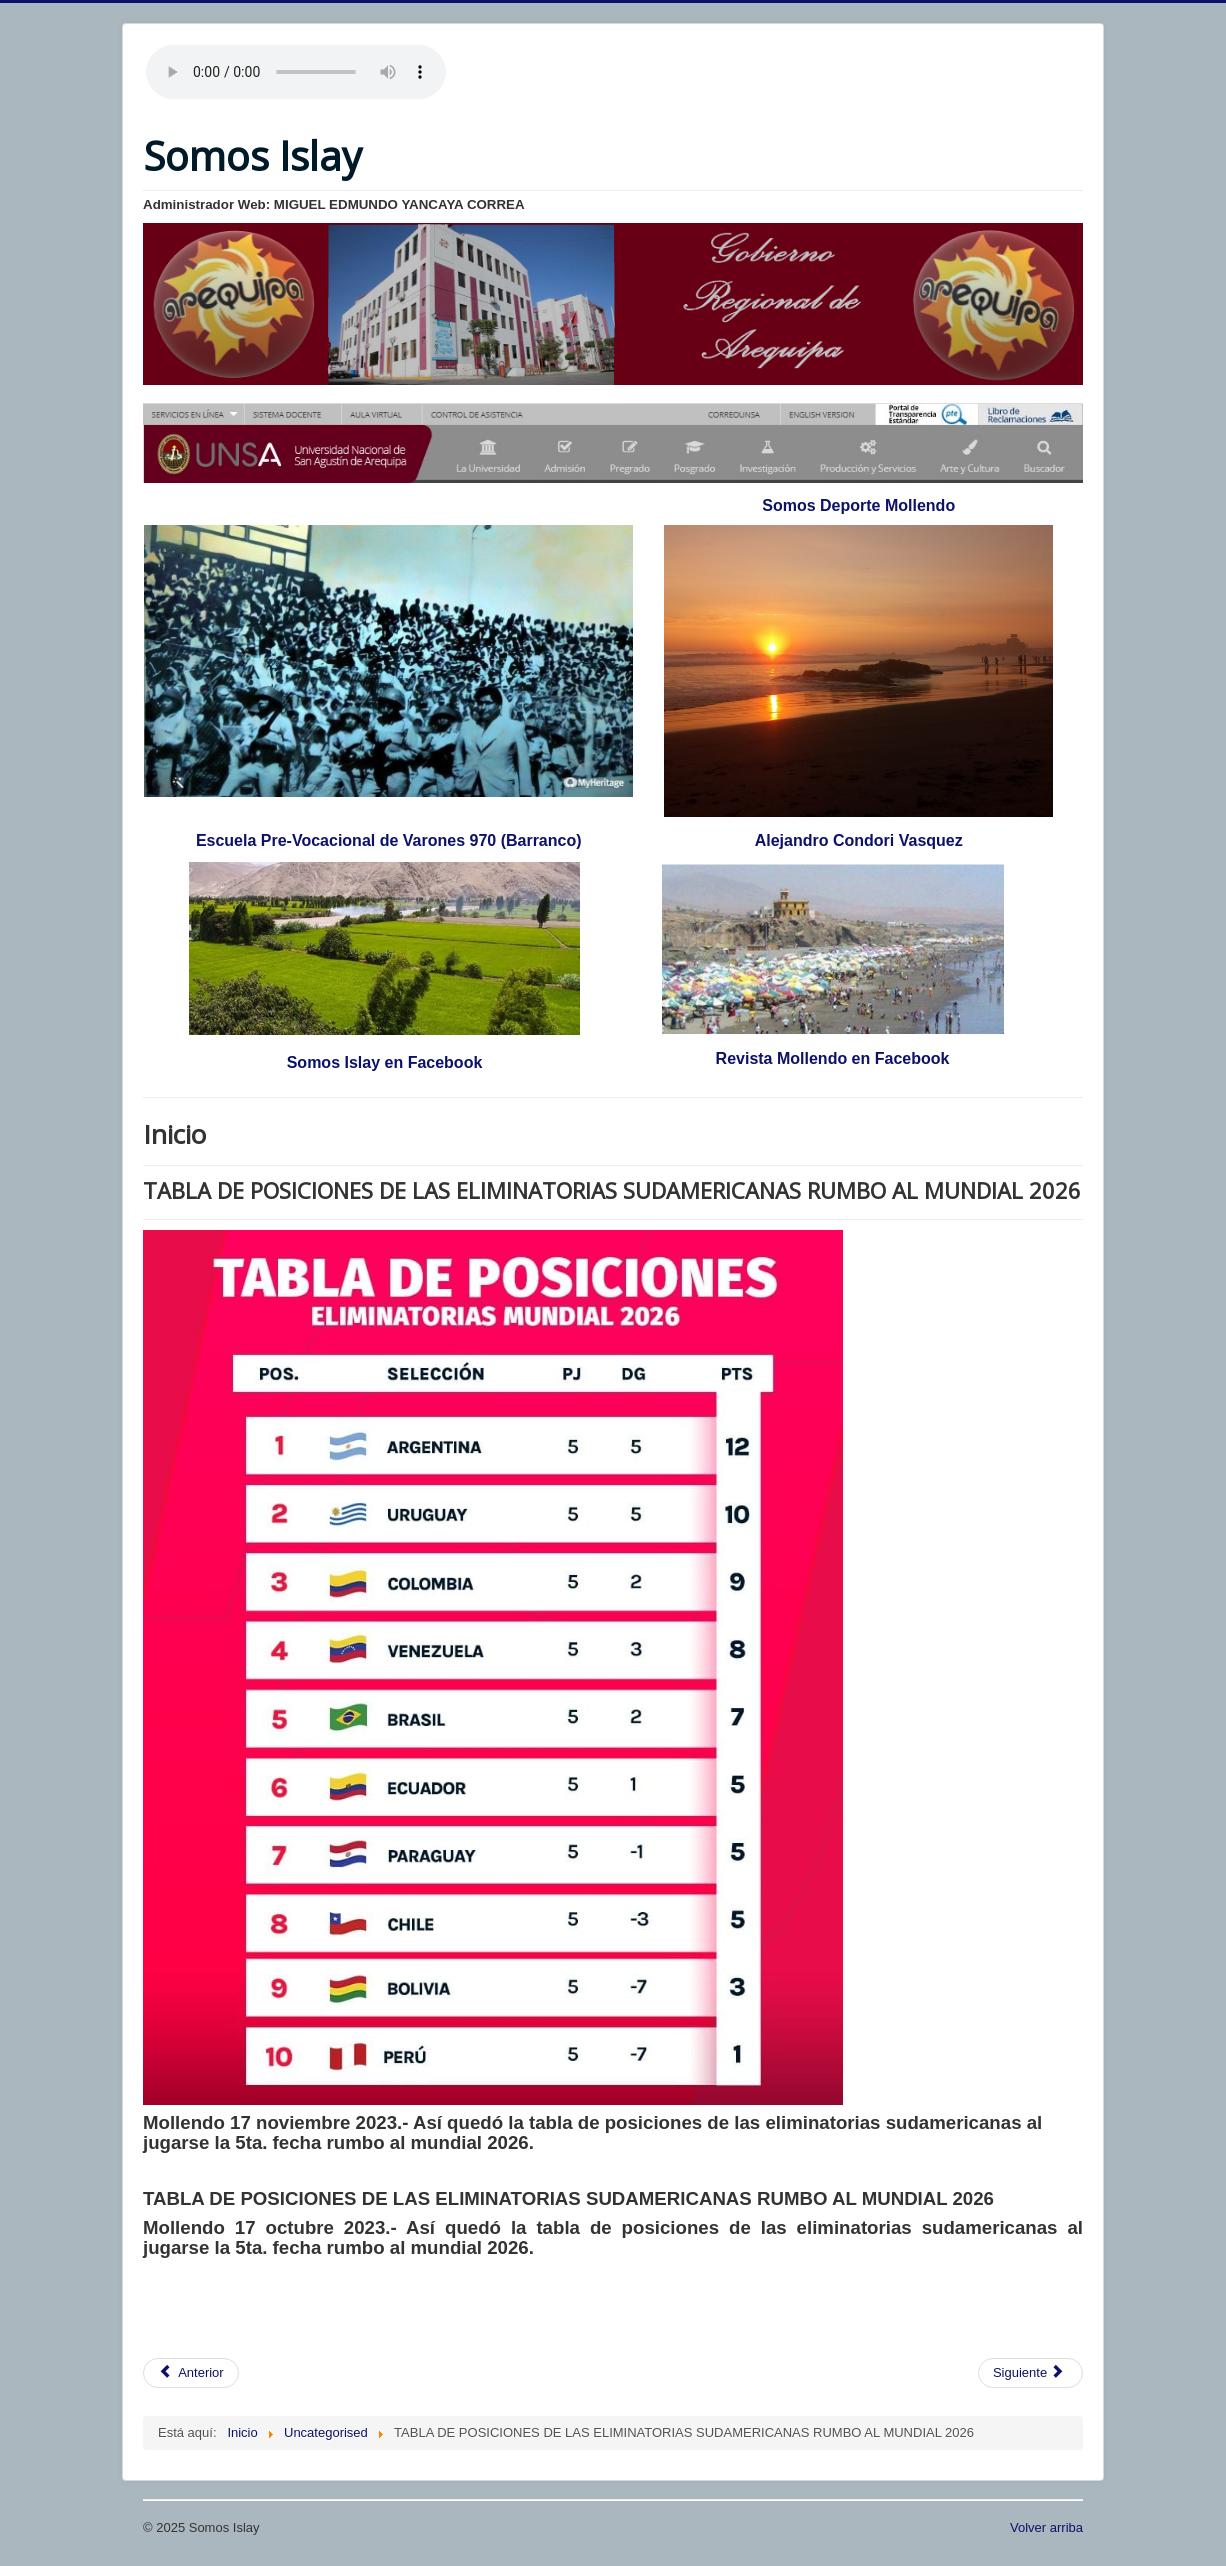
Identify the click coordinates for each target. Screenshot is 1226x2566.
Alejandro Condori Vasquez (859, 840)
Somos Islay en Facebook (385, 1062)
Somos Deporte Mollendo (858, 505)
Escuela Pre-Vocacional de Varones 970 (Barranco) (389, 840)
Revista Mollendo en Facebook (833, 1058)
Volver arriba (1046, 2527)
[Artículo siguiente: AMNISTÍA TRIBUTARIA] (1030, 2373)
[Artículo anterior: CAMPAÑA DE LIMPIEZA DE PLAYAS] (191, 2373)
